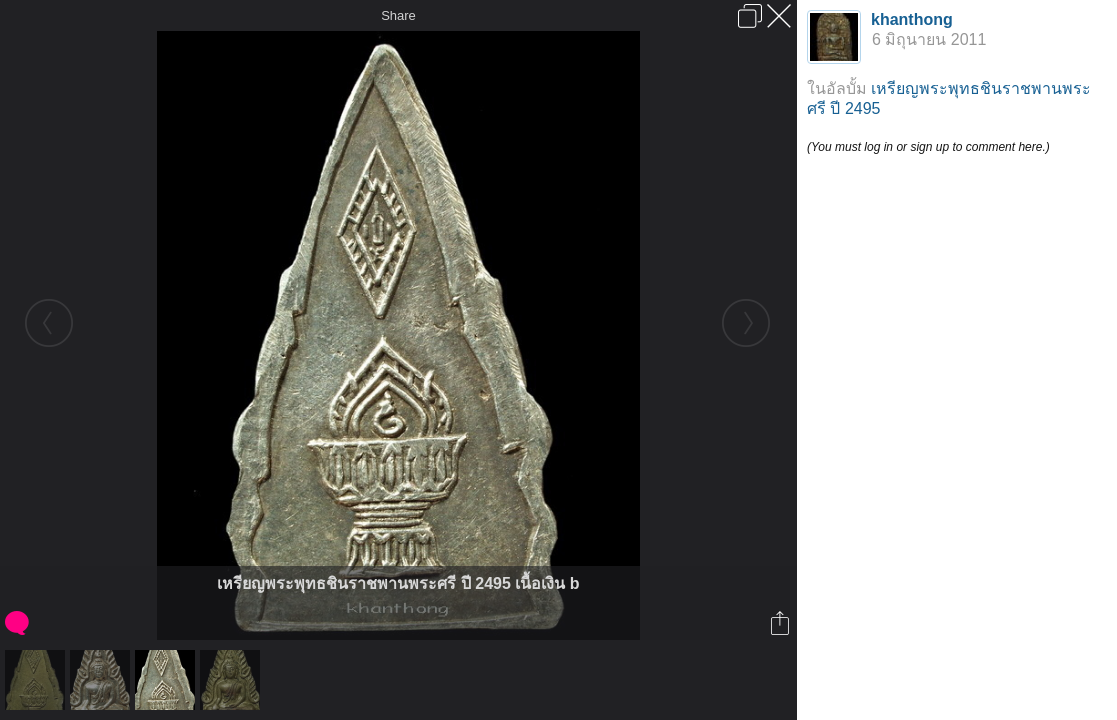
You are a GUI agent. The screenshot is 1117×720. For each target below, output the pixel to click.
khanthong (912, 19)
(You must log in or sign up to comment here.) (928, 147)
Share (398, 15)
